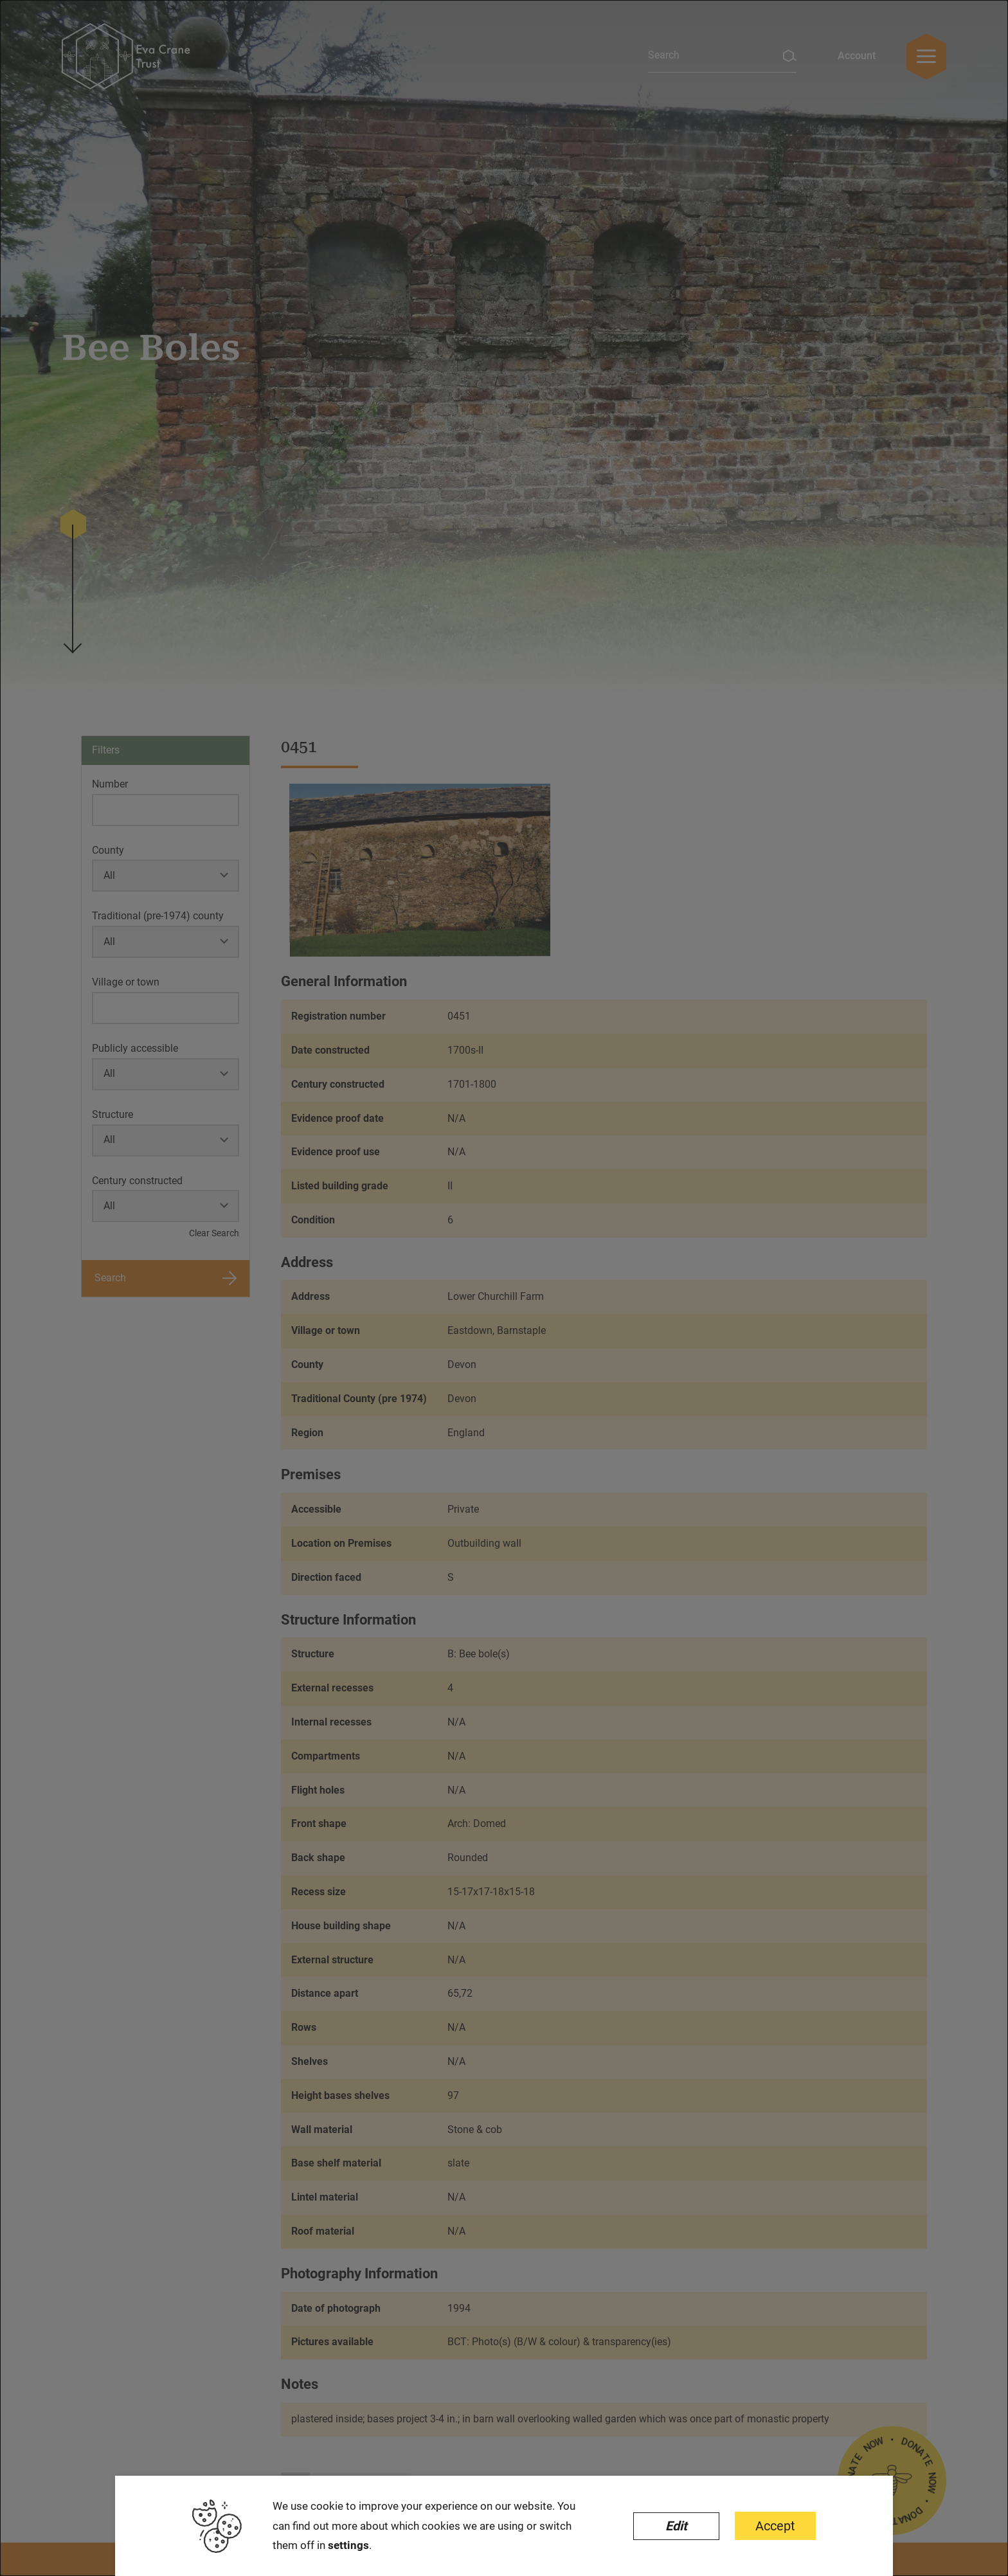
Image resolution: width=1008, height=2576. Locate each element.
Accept (775, 2526)
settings (348, 2545)
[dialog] (504, 1288)
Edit (676, 2526)
